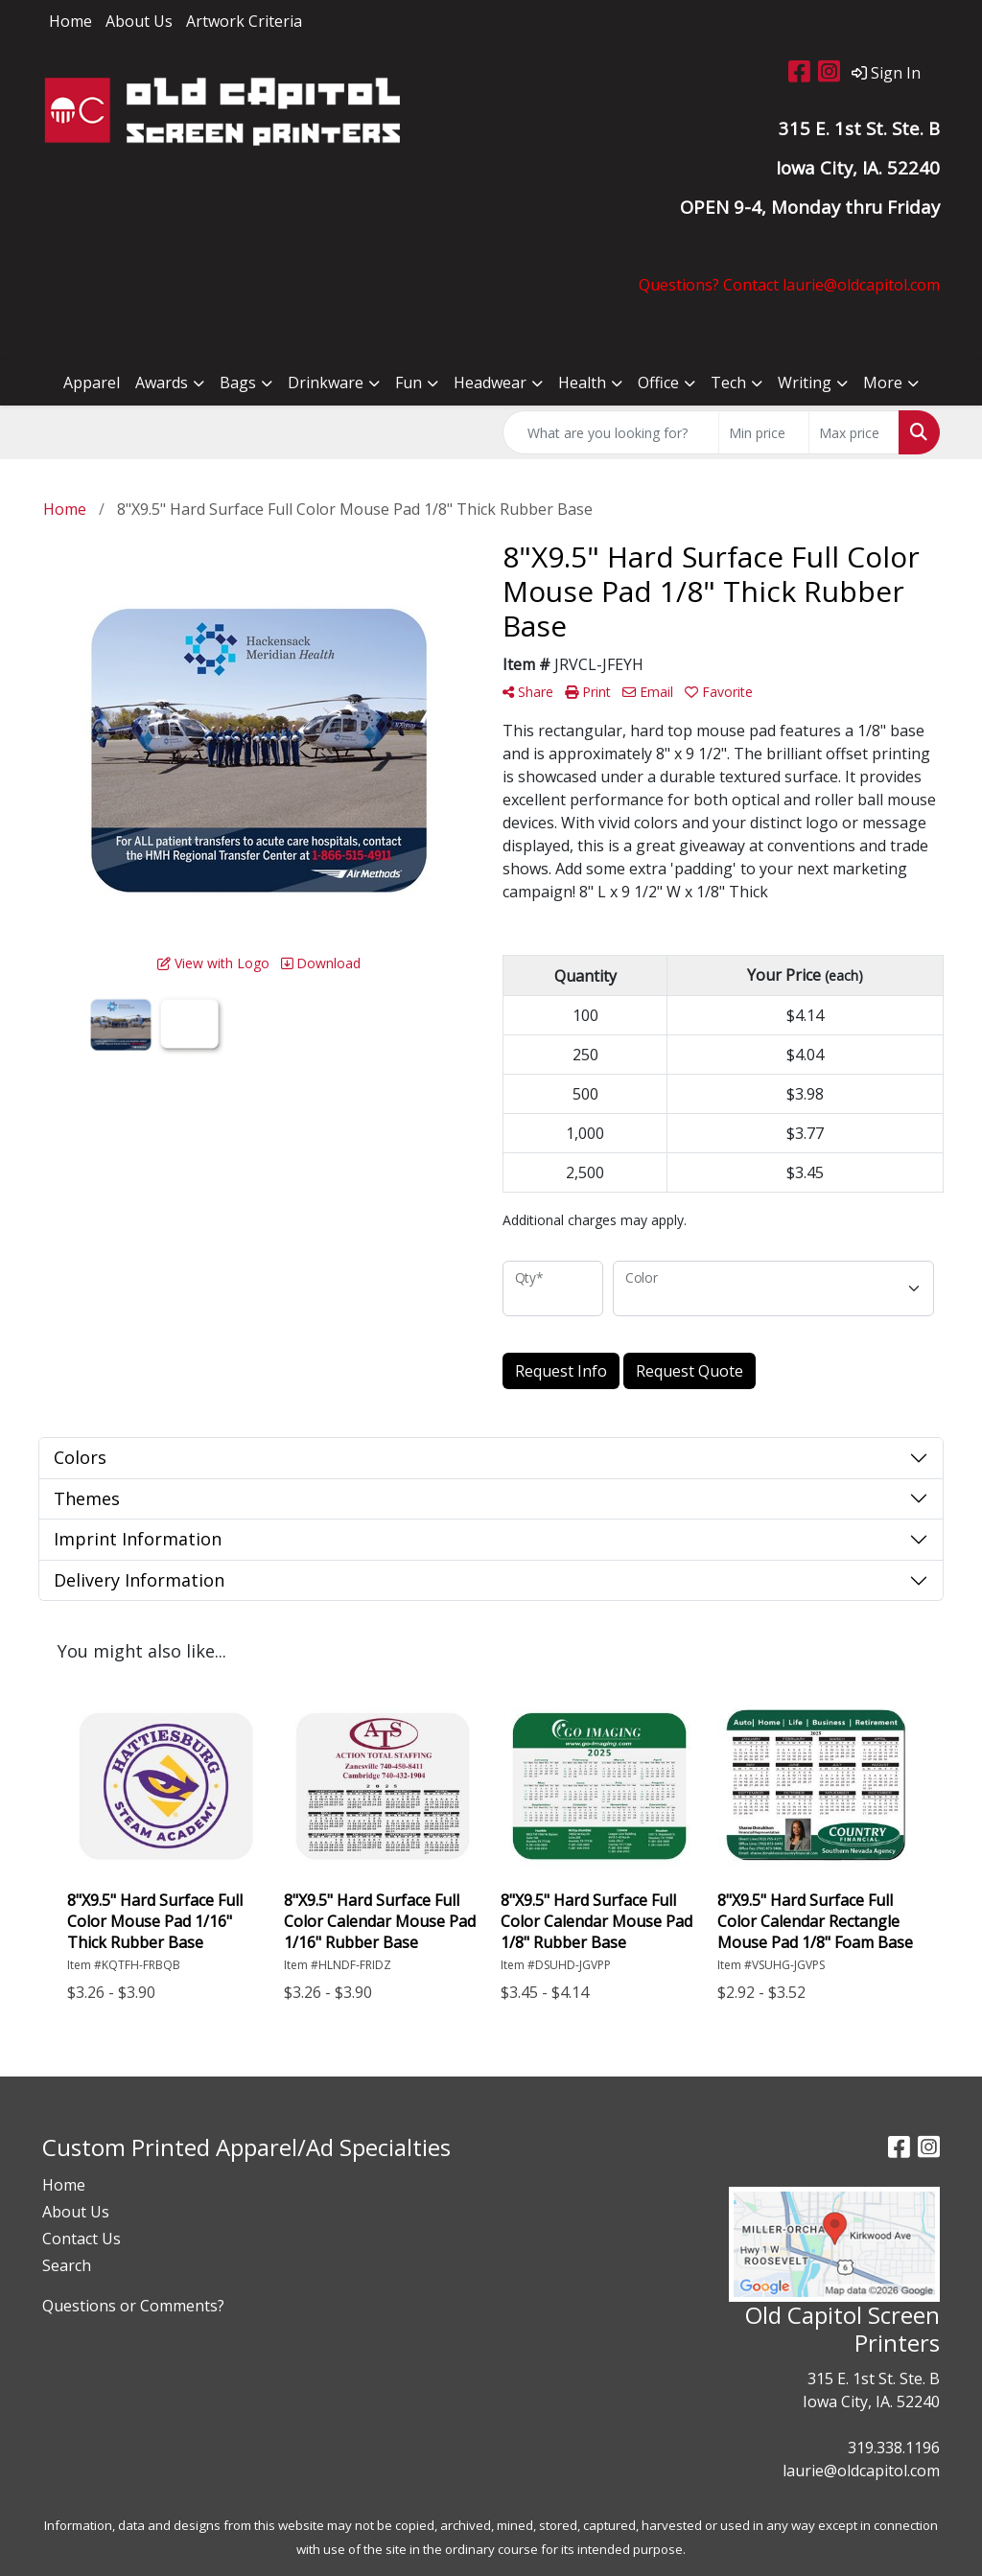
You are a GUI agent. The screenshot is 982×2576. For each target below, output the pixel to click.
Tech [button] (728, 382)
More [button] (882, 382)
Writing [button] (804, 382)
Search (66, 2265)
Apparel (91, 382)
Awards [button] (161, 382)
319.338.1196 (894, 2447)
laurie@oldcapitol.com (861, 2470)
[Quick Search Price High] (854, 432)
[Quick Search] (611, 432)
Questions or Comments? (133, 2305)
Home (70, 21)
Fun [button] (408, 382)
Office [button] (658, 382)
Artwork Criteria (244, 21)
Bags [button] (238, 382)
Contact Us (81, 2238)
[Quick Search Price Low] (763, 432)
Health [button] (582, 382)
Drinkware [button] (325, 382)
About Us (139, 21)
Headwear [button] (490, 382)
